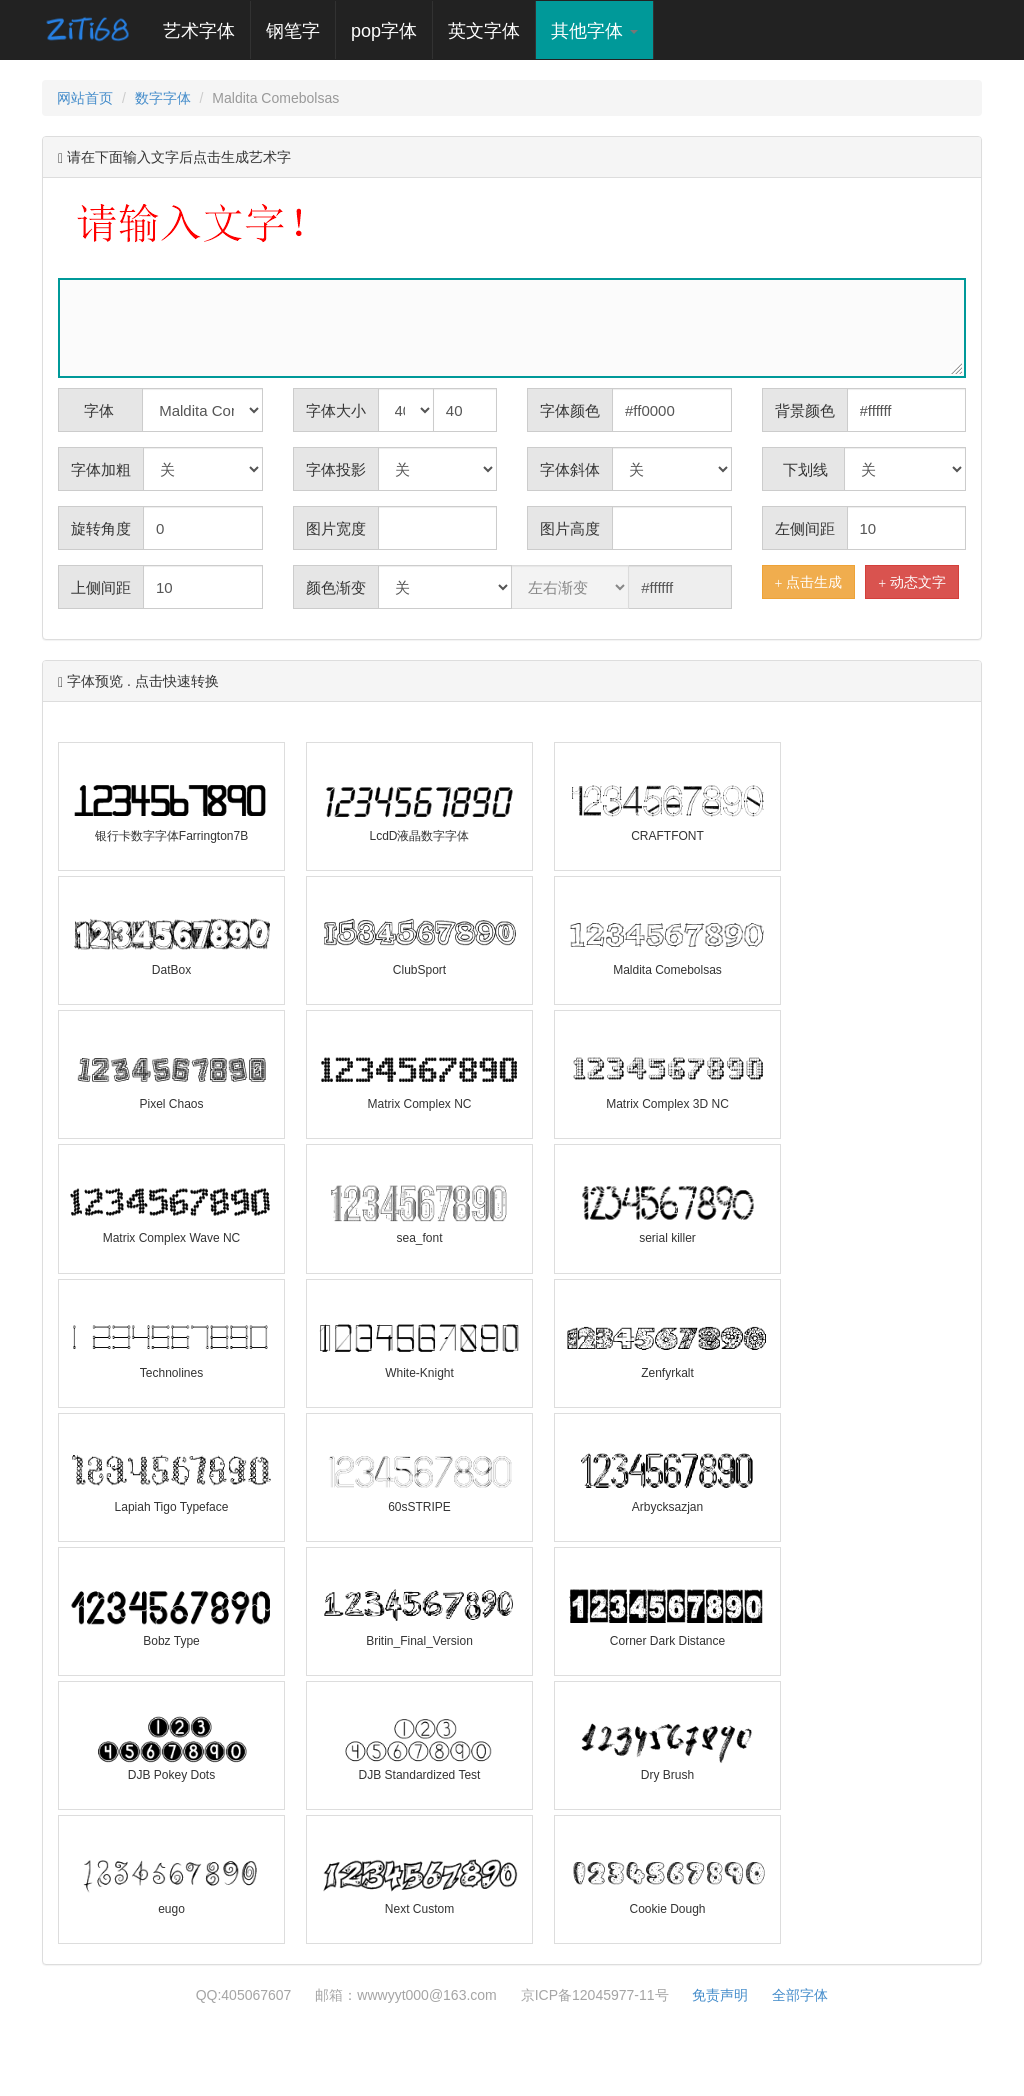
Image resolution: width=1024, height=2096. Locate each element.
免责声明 (720, 1995)
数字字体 (163, 98)
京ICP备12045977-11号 (595, 1995)
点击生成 (809, 582)
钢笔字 (293, 31)
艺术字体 (206, 30)
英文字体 (484, 31)
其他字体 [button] (594, 31)
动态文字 (912, 582)
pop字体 (384, 31)
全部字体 (800, 1995)
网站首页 (85, 98)
